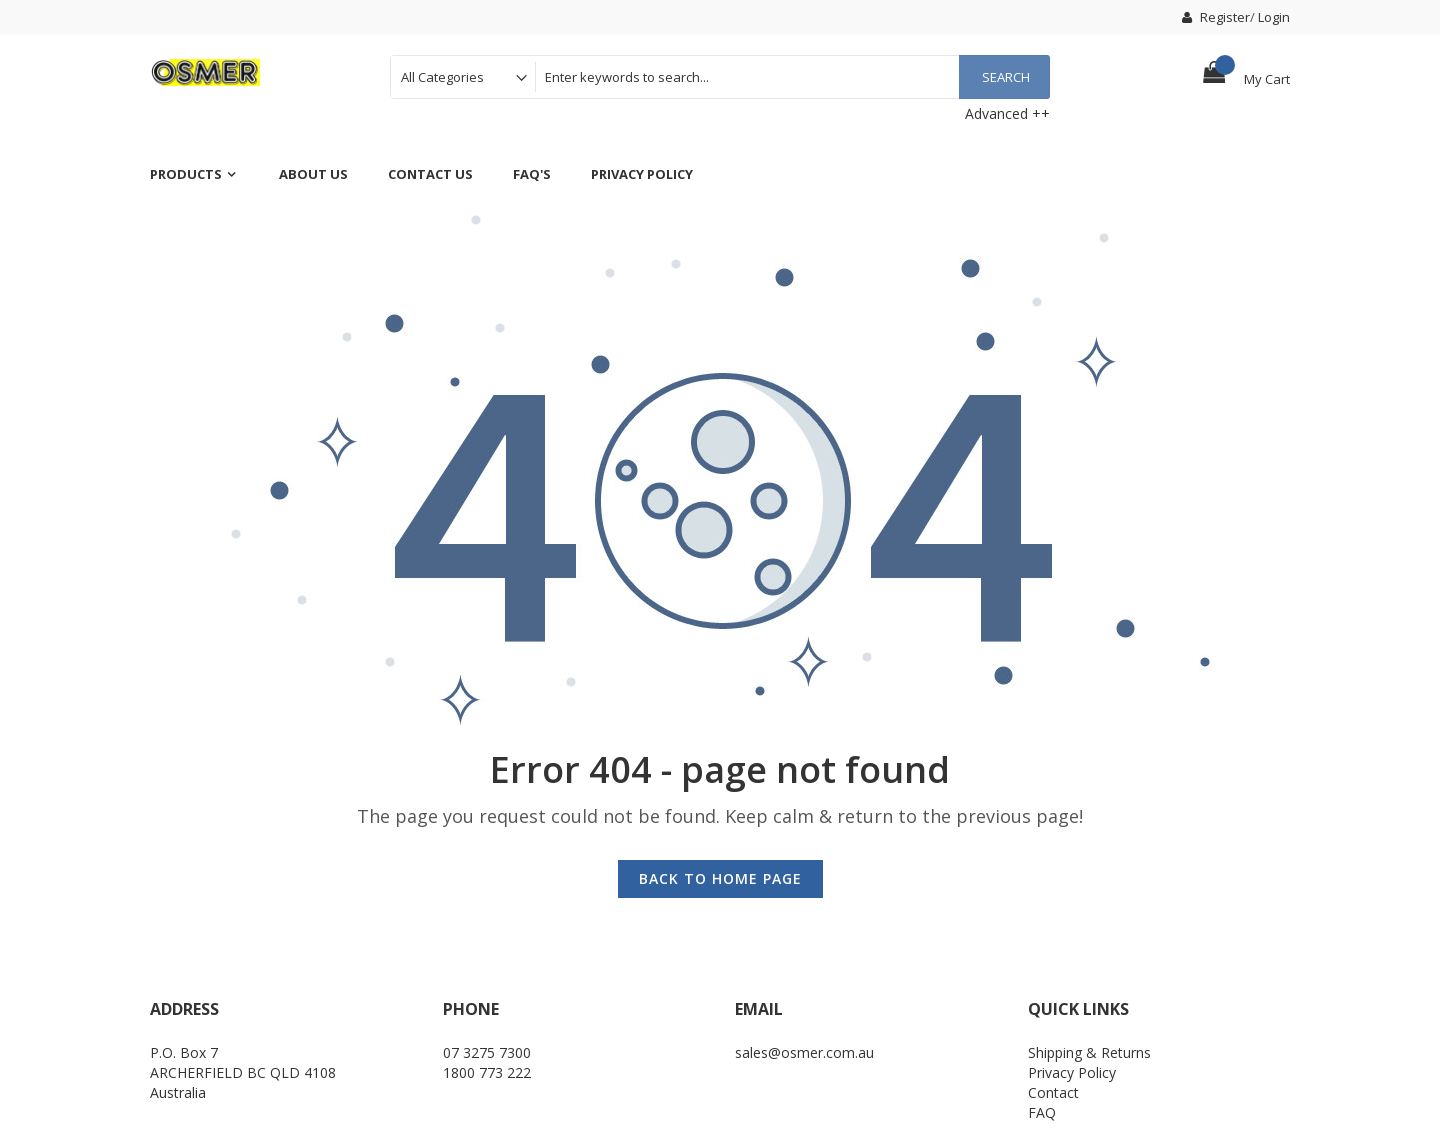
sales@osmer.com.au (804, 1052)
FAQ (1042, 1112)
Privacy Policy (1072, 1072)
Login (1274, 17)
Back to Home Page (720, 878)
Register (1216, 17)
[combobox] (792, 77)
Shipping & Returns (1089, 1052)
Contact (1053, 1092)
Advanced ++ (1007, 113)
